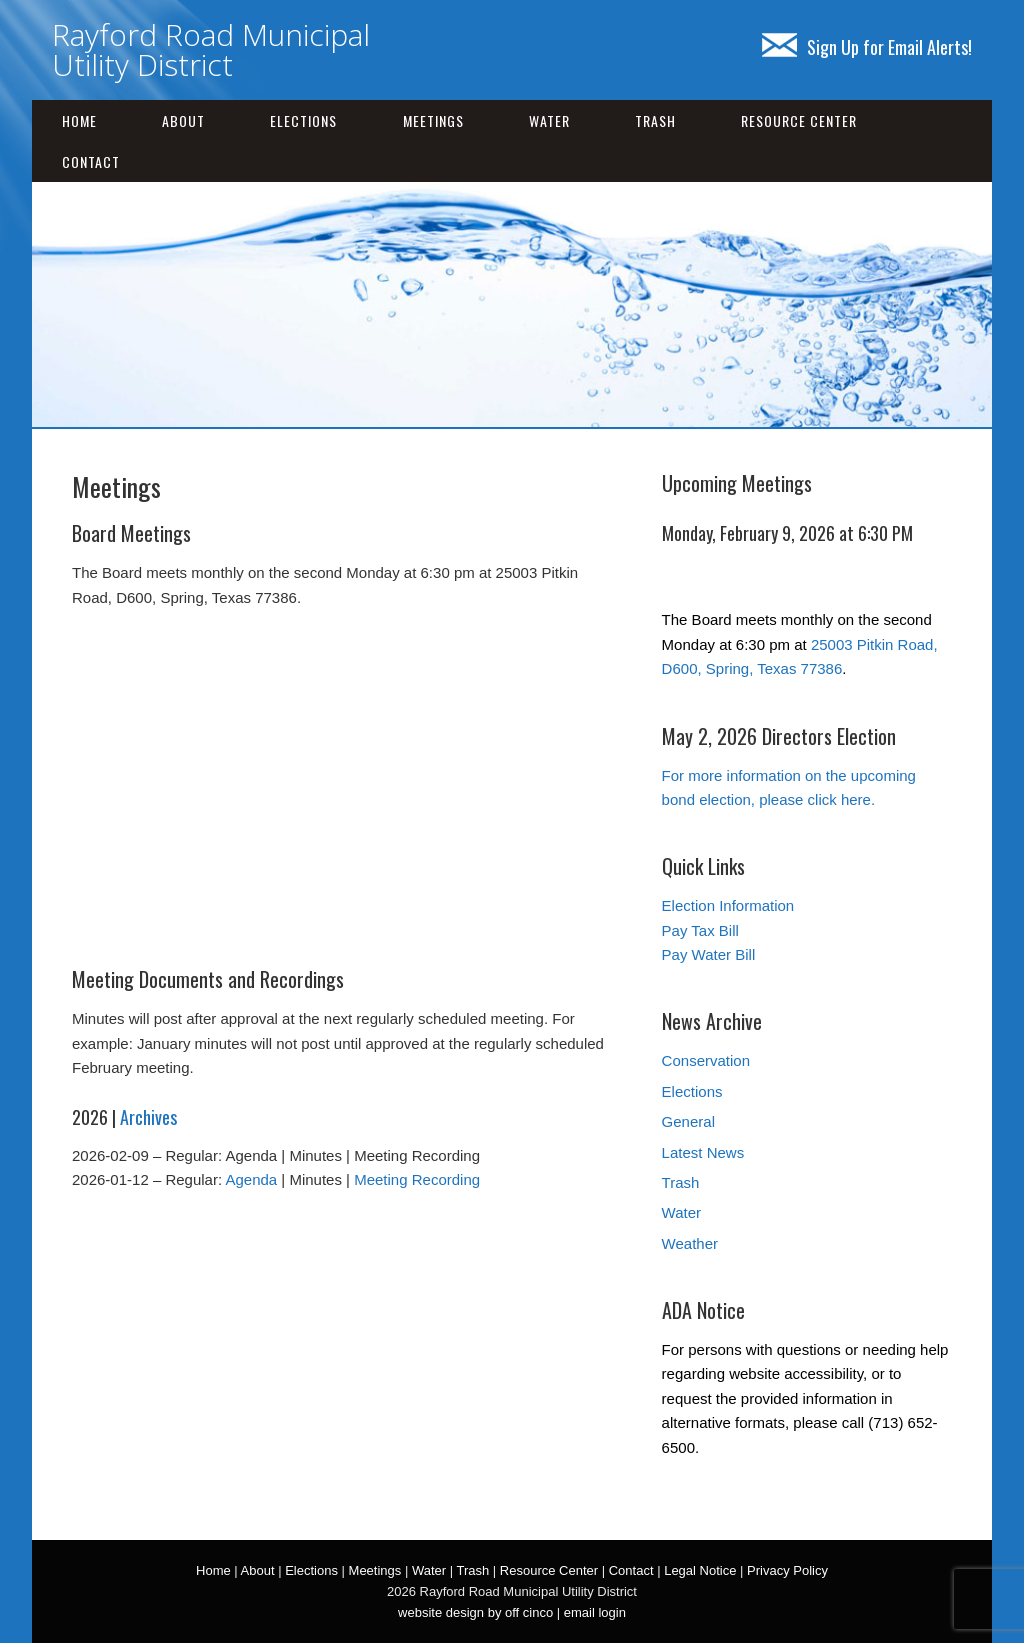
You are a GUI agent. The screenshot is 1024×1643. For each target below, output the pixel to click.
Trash (655, 120)
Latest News (703, 1152)
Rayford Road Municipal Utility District (211, 49)
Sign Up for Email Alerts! (867, 47)
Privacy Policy (787, 1570)
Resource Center (799, 120)
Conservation (706, 1060)
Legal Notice (700, 1570)
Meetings (433, 120)
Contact (91, 161)
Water (549, 120)
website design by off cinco (475, 1612)
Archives (148, 1117)
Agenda (251, 1179)
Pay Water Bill (709, 954)
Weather (690, 1243)
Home (79, 120)
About (183, 120)
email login (595, 1612)
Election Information (728, 905)
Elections (303, 120)
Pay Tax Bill (700, 930)
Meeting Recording (417, 1179)
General (688, 1121)
